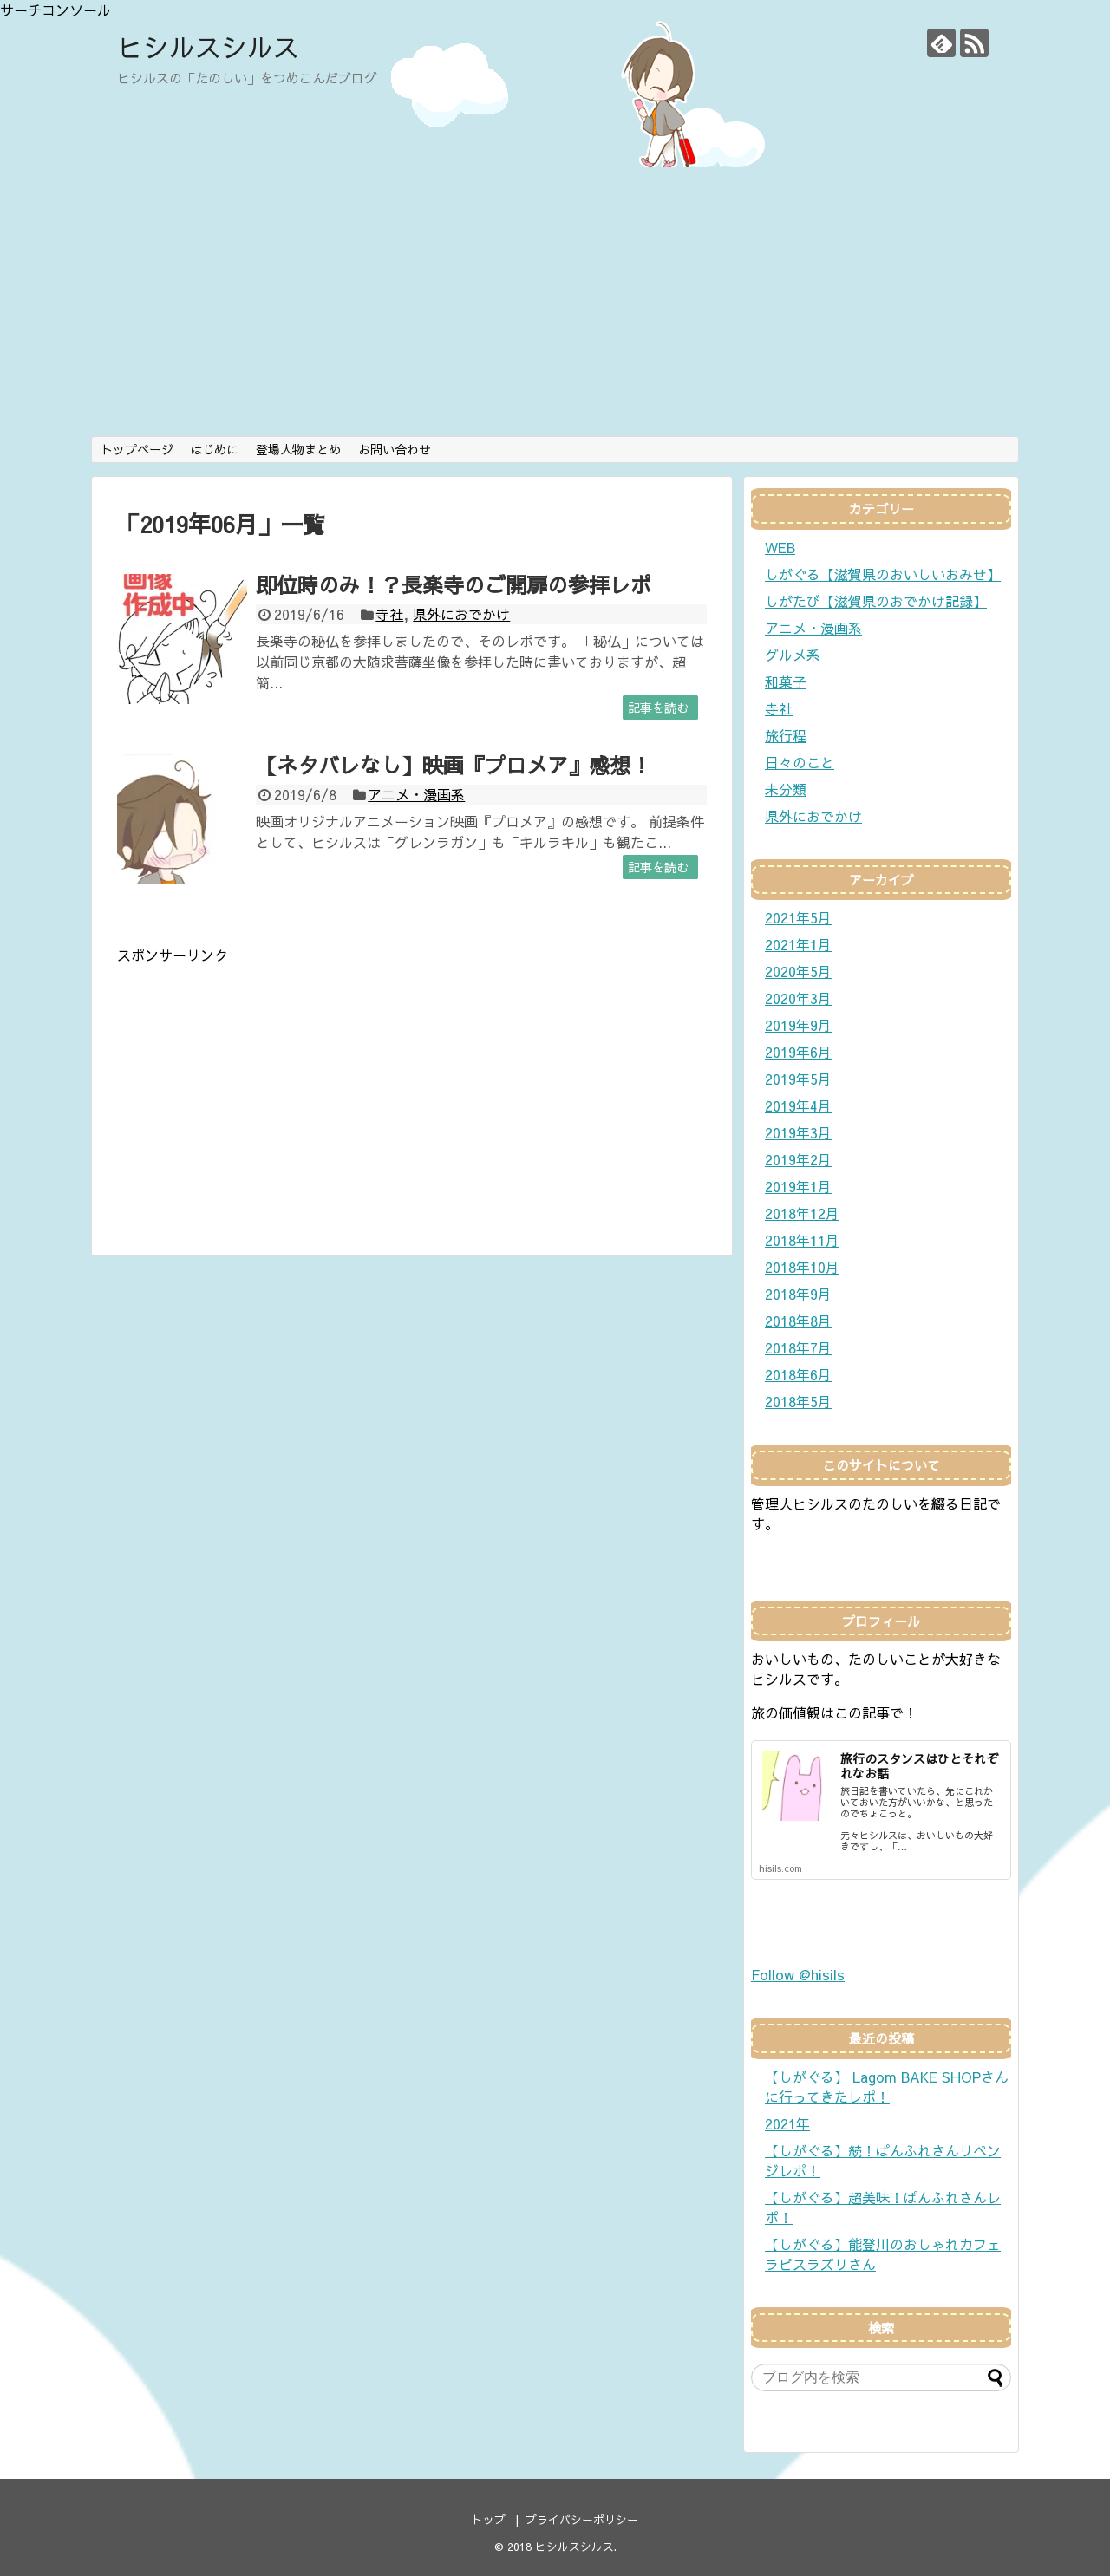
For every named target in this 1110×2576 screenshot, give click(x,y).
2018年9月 (798, 1293)
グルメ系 (792, 654)
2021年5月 (798, 917)
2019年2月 (798, 1159)
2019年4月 (798, 1105)
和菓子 (785, 681)
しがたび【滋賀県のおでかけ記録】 (876, 600)
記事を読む (658, 707)
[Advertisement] (555, 306)
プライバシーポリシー (582, 2519)
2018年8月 (798, 1320)
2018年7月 (798, 1347)
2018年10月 (802, 1266)
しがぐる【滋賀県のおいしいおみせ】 (883, 574)
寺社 (389, 613)
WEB (780, 547)
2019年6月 (798, 1051)
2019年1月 (798, 1186)
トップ (489, 2519)
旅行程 (785, 735)
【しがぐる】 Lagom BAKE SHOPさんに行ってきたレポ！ (887, 2086)
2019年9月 (798, 1024)
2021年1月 (798, 944)
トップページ (137, 449)
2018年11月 (802, 1239)
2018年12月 (802, 1213)
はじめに (214, 449)
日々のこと (799, 762)
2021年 (787, 2123)
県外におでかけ (461, 613)
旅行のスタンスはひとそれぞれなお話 (919, 1766)
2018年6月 (798, 1374)
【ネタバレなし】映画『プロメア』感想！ (453, 764)
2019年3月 (798, 1132)
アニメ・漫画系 (416, 794)
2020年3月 (798, 998)
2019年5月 (798, 1078)
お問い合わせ (394, 449)
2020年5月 (798, 971)
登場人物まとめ (298, 449)
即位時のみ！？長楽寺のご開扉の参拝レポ (453, 584)
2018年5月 (798, 1401)
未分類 (785, 789)
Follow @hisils (798, 1974)
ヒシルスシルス (208, 46)
